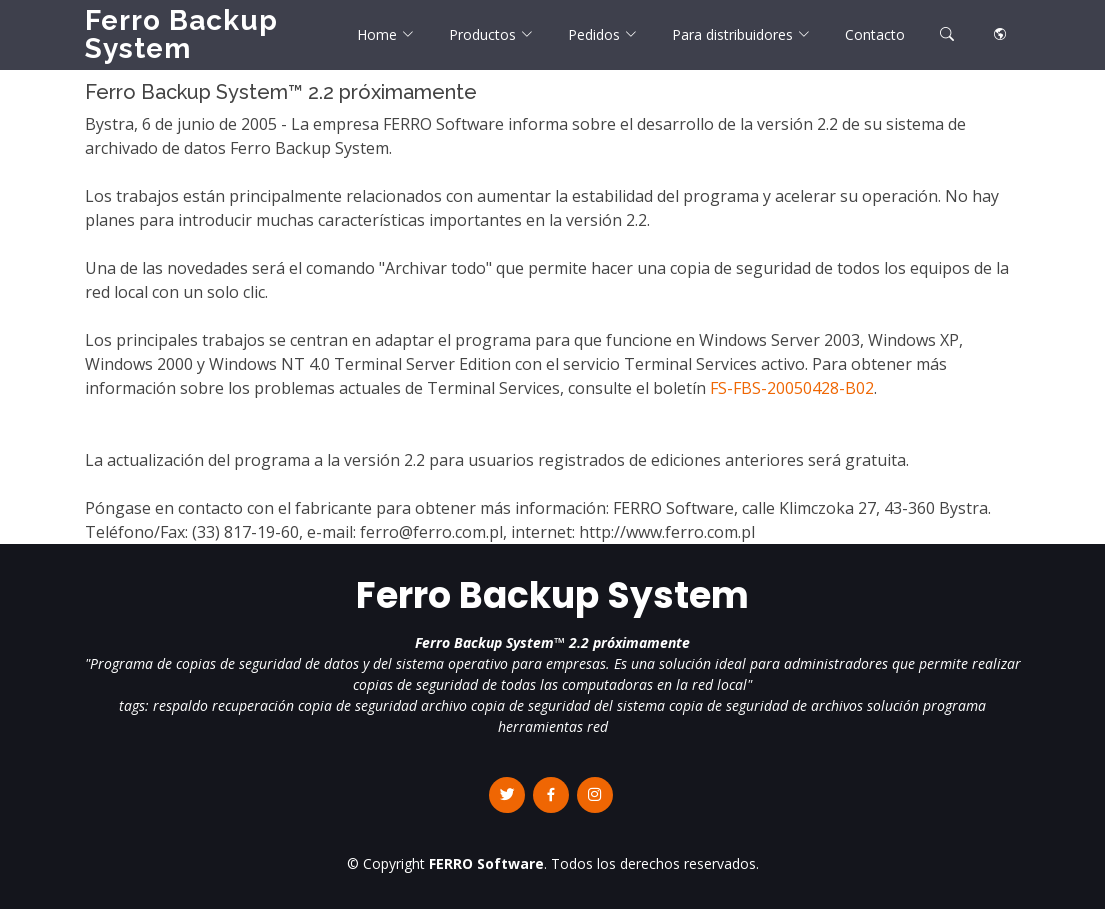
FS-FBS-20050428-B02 (792, 388)
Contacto (875, 34)
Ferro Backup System (181, 34)
